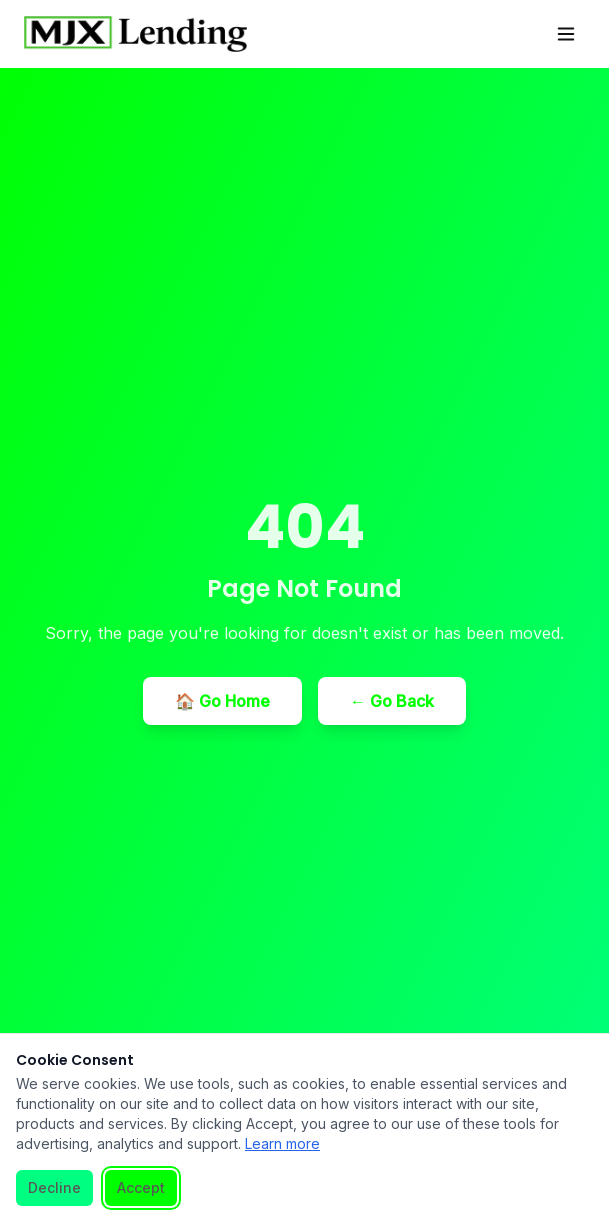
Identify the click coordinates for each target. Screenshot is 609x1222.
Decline (54, 1187)
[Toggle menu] (566, 34)
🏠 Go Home (222, 701)
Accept (141, 1187)
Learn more (282, 1143)
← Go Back (392, 701)
